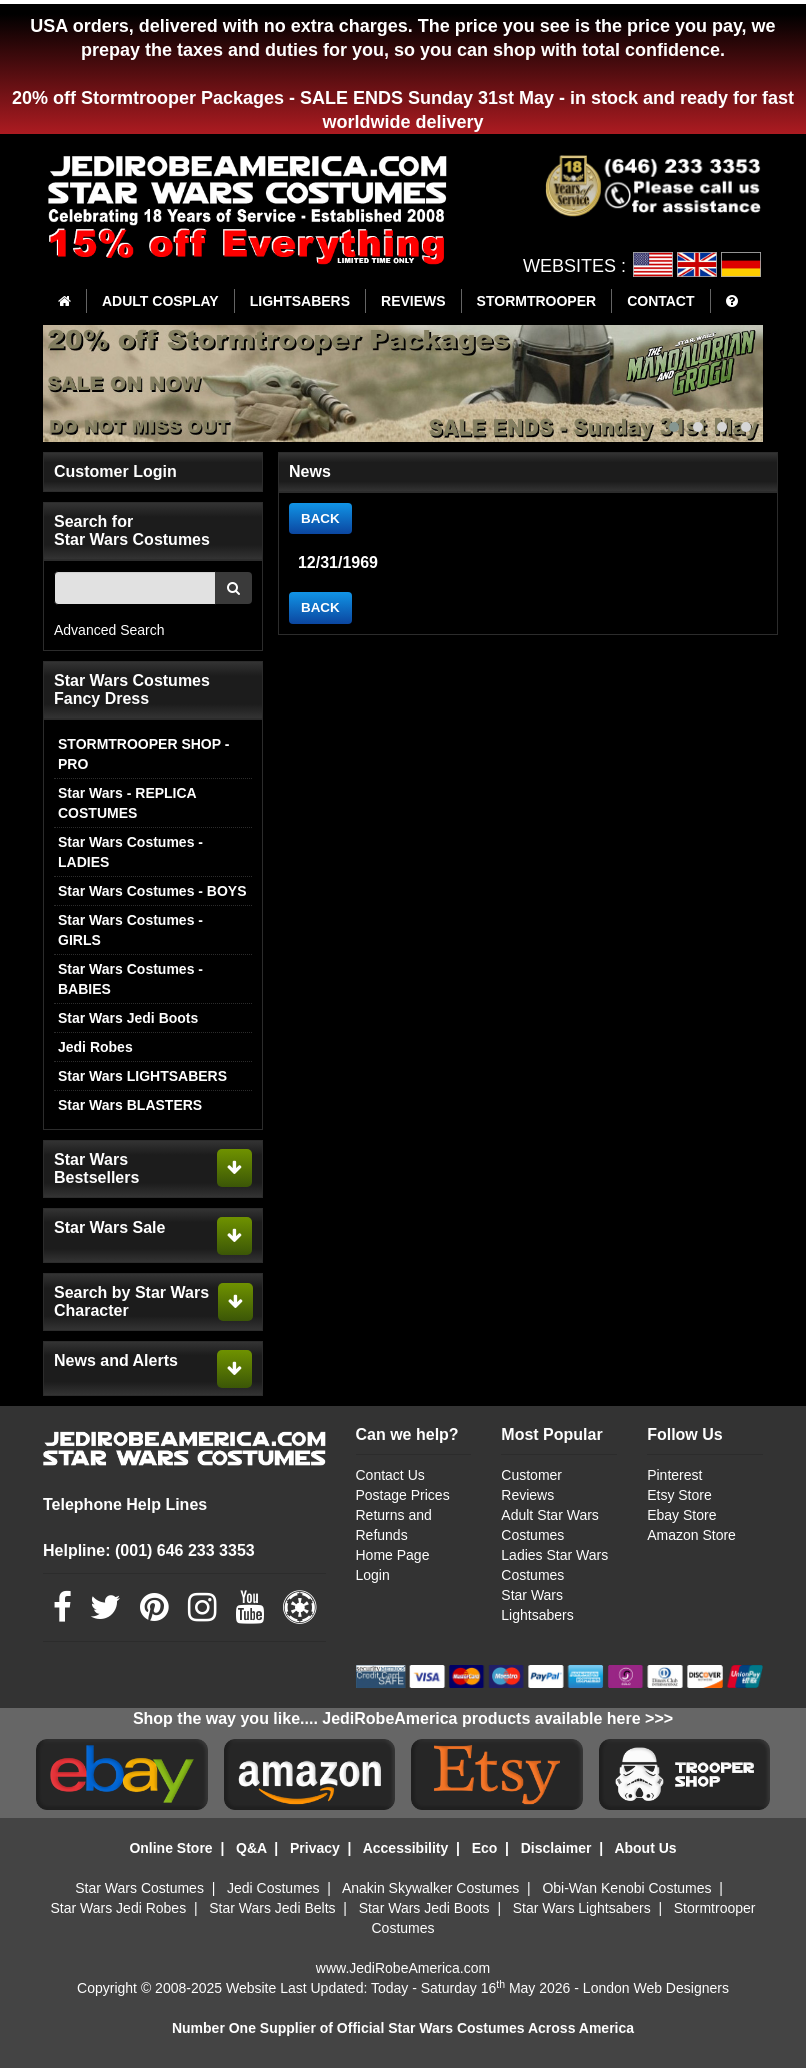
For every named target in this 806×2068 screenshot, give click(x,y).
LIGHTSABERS (300, 301)
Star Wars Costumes (139, 1888)
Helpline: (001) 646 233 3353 (149, 1550)
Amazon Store (691, 1535)
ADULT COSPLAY (160, 301)
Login (373, 1575)
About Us (645, 1848)
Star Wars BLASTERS (130, 1105)
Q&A (251, 1848)
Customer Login (115, 471)
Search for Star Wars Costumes (132, 530)
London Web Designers (656, 1988)
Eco (485, 1848)
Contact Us (390, 1475)
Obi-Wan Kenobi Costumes (626, 1888)
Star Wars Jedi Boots (128, 1018)
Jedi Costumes (273, 1888)
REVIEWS (413, 301)
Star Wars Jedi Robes (119, 1908)
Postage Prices (403, 1495)
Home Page (393, 1555)
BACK (321, 519)
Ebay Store (681, 1515)
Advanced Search (109, 630)
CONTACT (660, 301)
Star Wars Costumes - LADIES (130, 852)
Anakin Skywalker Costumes (430, 1888)
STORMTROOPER (537, 301)
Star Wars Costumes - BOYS (152, 891)
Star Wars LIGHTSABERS (142, 1076)
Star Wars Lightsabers (582, 1908)
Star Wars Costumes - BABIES (130, 979)
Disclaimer (556, 1848)
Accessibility (406, 1848)
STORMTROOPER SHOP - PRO (143, 754)
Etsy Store (679, 1495)
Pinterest (674, 1475)
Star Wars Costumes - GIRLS (130, 930)
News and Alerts (116, 1360)
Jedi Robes (95, 1047)
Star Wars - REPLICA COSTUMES (127, 803)
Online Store (170, 1848)
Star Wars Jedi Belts (272, 1908)
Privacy (315, 1848)
